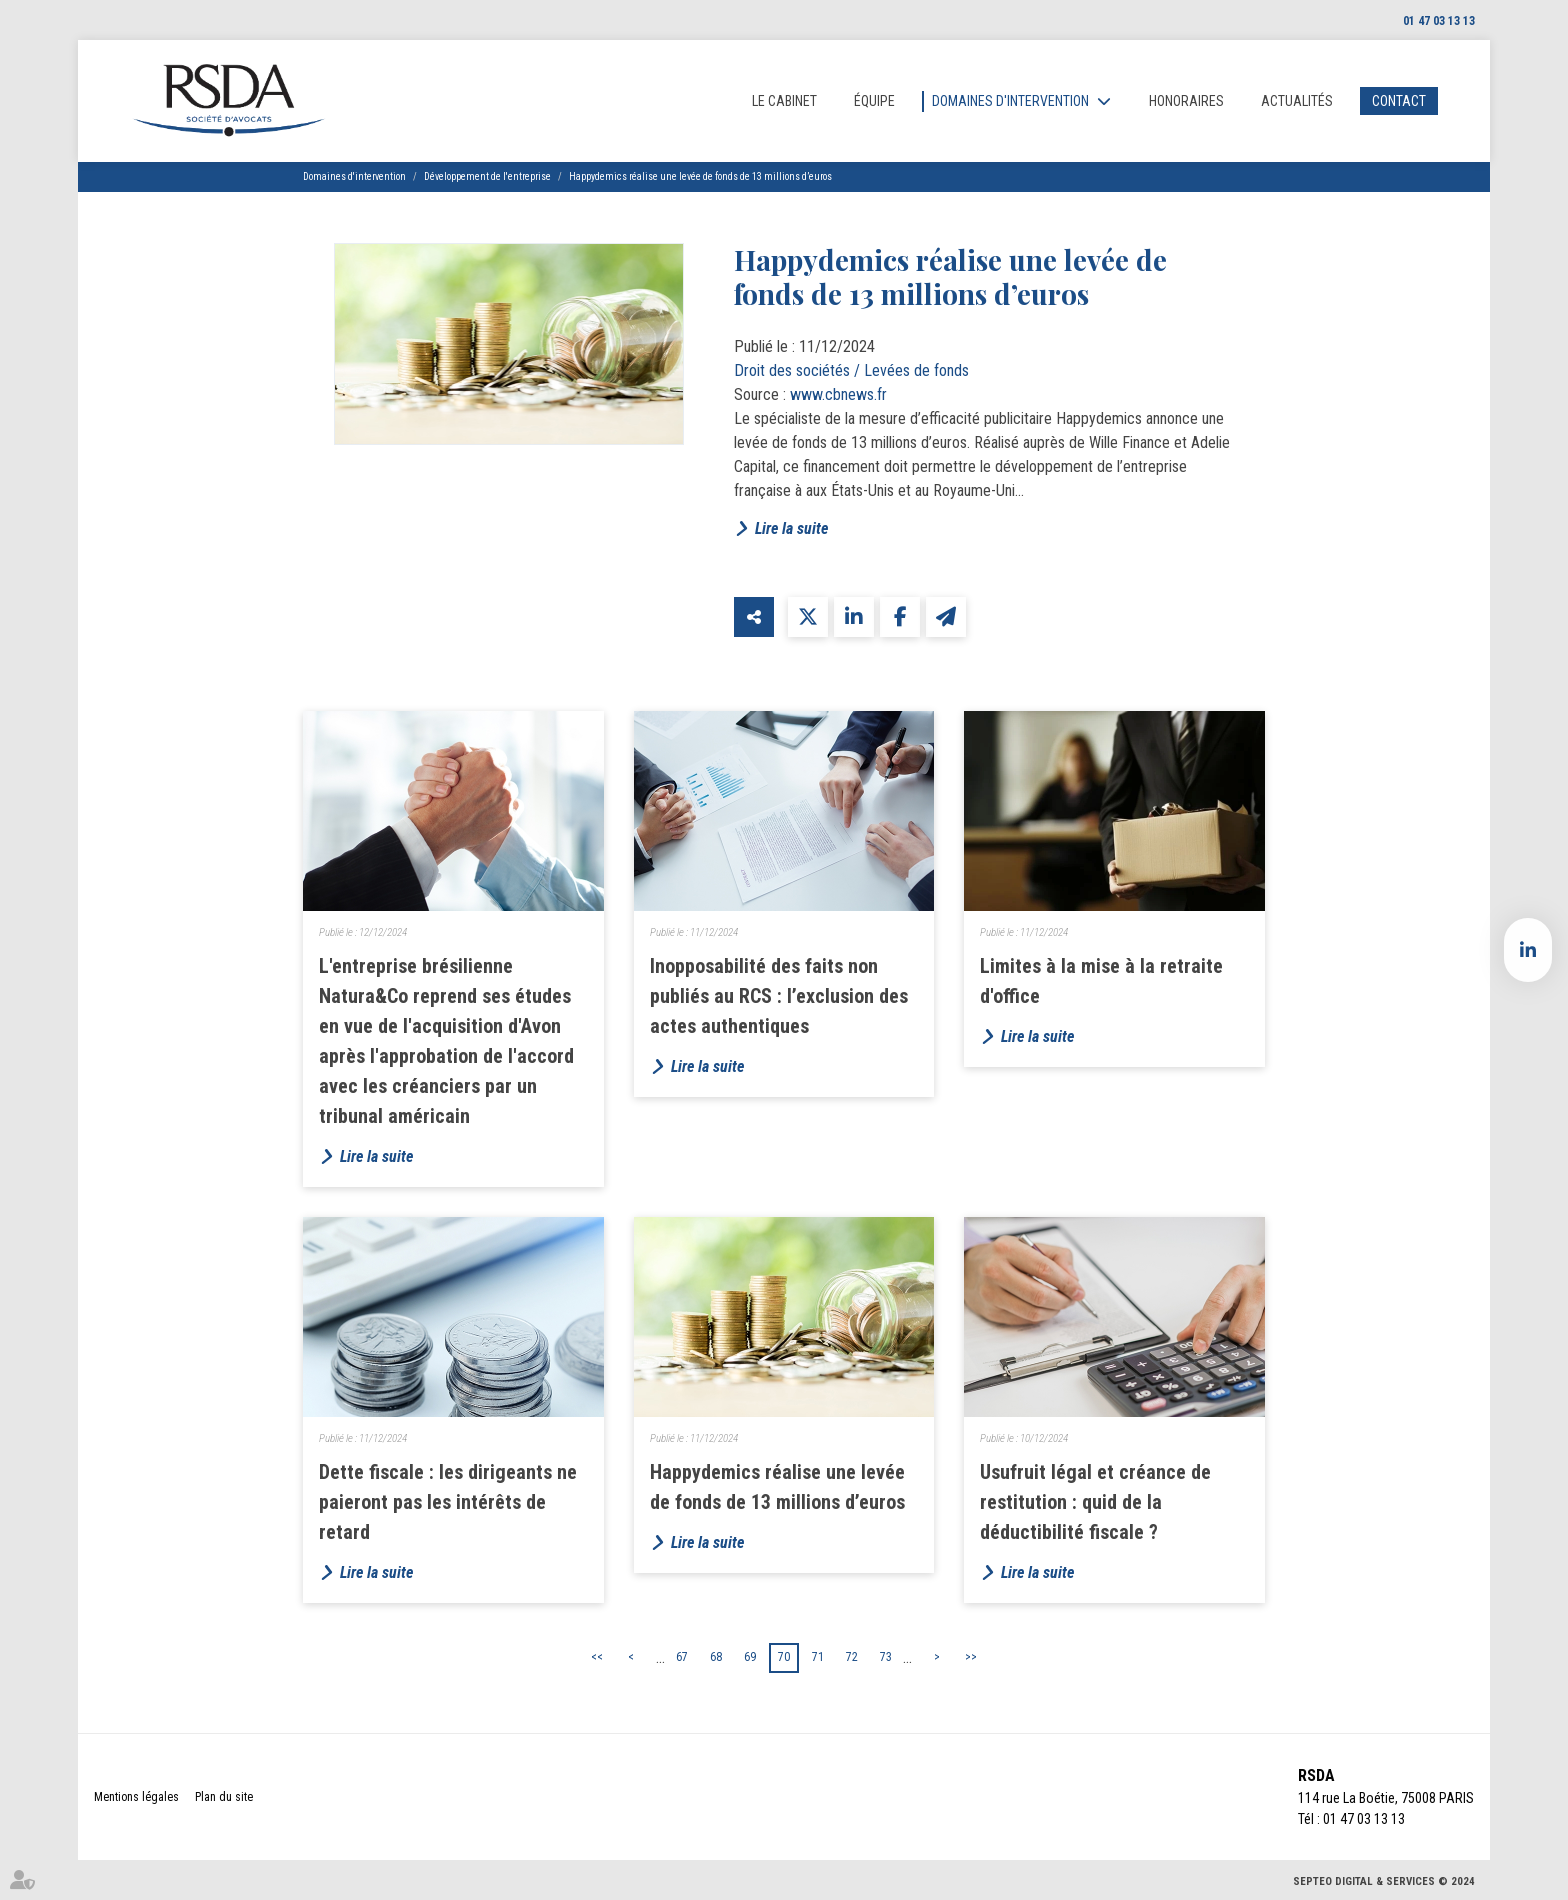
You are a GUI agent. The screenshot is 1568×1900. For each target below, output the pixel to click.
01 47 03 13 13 (1439, 21)
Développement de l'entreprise (487, 176)
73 (886, 1657)
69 (750, 1657)
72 (852, 1657)
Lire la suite (791, 528)
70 (784, 1657)
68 (716, 1657)
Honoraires (1186, 101)
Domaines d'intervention (1010, 101)
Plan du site (224, 1797)
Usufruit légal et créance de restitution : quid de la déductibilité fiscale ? (1095, 1502)
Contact (1399, 101)
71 (818, 1657)
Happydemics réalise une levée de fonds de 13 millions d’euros (700, 176)
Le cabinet (784, 101)
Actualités (1297, 101)
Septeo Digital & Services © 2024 (1384, 1881)
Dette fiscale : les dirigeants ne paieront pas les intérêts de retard (448, 1502)
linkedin (1528, 950)
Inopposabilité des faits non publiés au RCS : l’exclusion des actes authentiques (779, 996)
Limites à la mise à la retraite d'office (1101, 981)
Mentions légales (136, 1797)
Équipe (874, 101)
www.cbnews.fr (838, 394)
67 (682, 1657)
